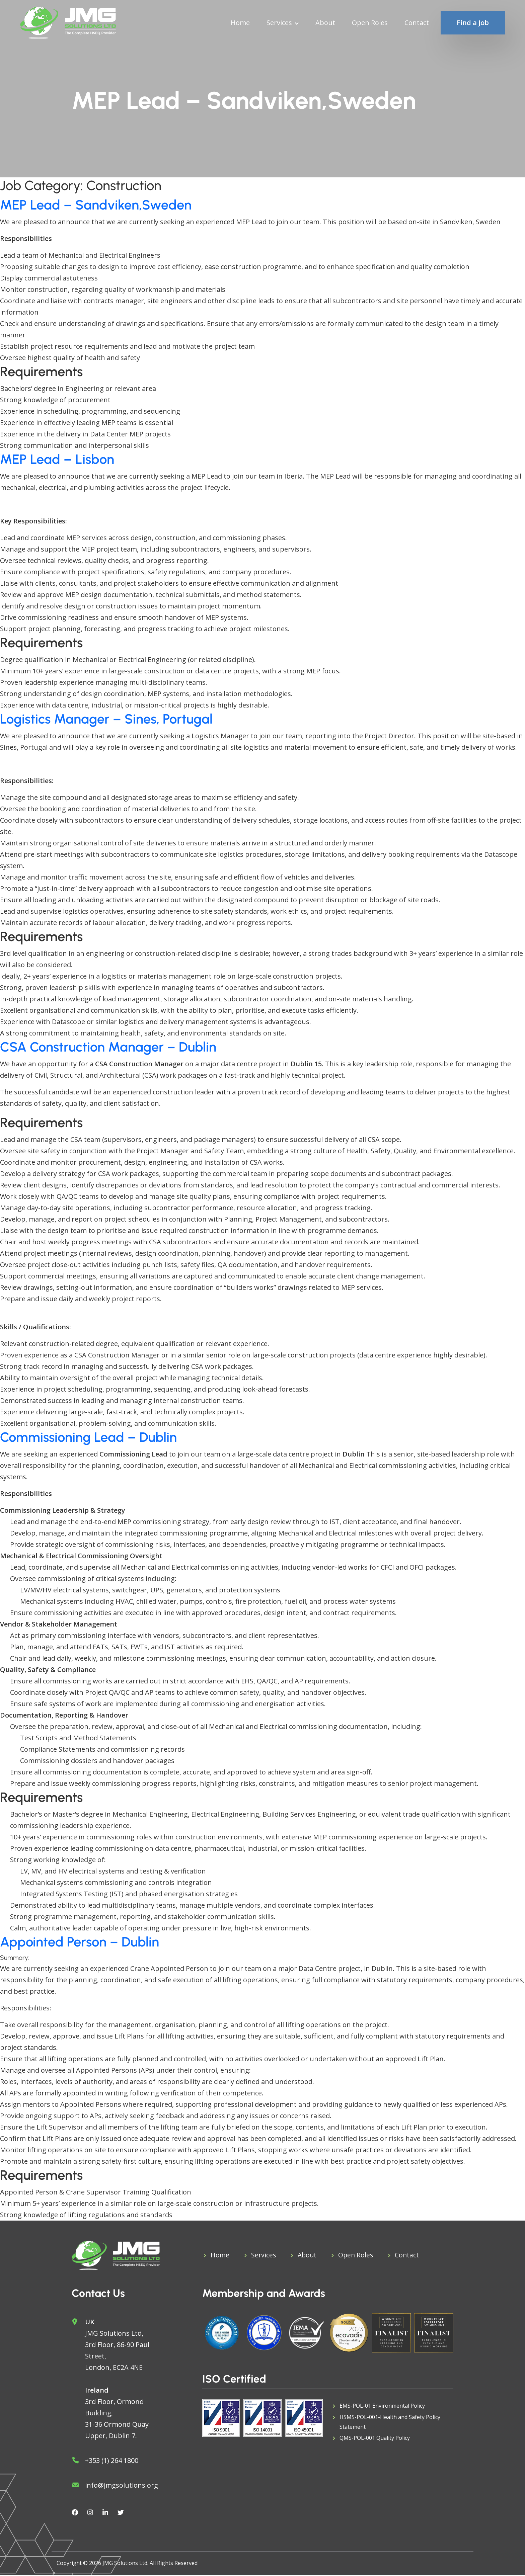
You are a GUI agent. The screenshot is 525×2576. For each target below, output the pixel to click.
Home (240, 23)
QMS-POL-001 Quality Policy (375, 2440)
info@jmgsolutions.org (121, 2485)
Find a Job (473, 22)
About (325, 23)
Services (279, 23)
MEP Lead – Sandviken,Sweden (96, 205)
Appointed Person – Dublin (79, 1942)
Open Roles (370, 23)
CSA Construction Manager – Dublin (108, 1047)
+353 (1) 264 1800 (111, 2461)
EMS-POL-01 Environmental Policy (382, 2406)
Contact (416, 23)
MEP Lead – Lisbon (57, 459)
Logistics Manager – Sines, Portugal (106, 719)
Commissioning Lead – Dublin (88, 1437)
